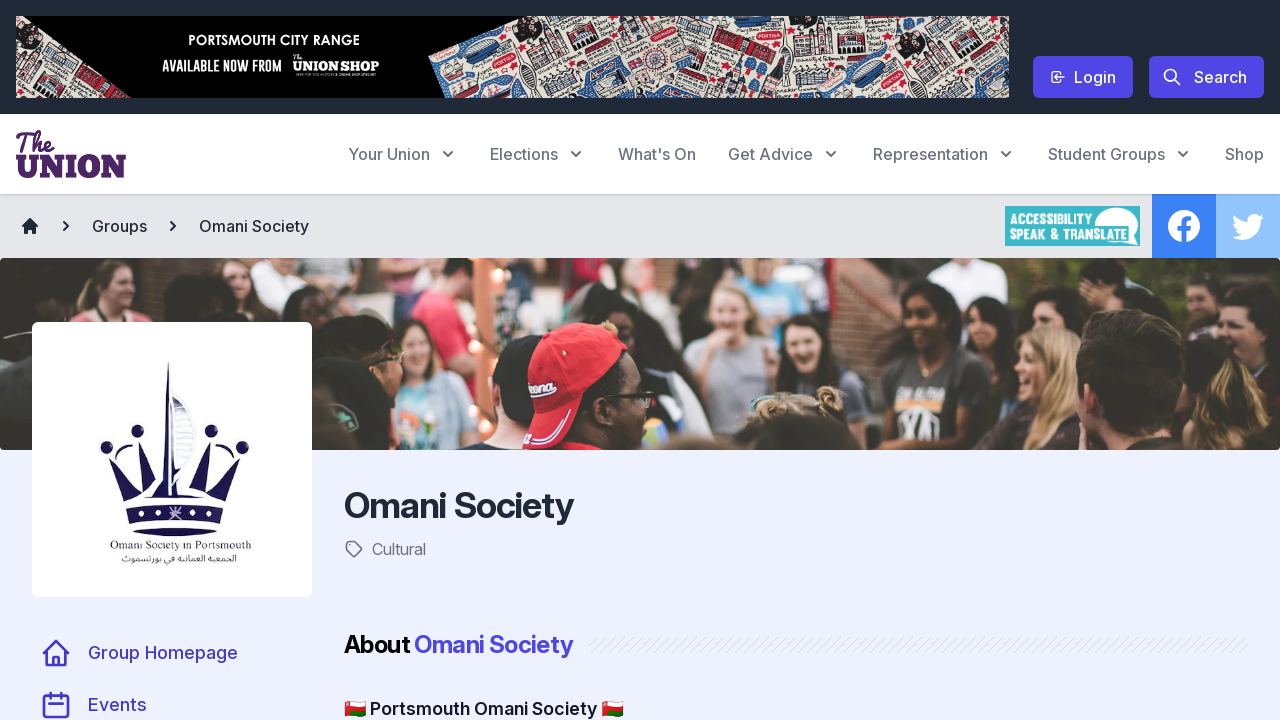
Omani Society (254, 226)
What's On (657, 154)
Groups (119, 226)
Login (1083, 77)
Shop (1244, 154)
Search (1204, 77)
